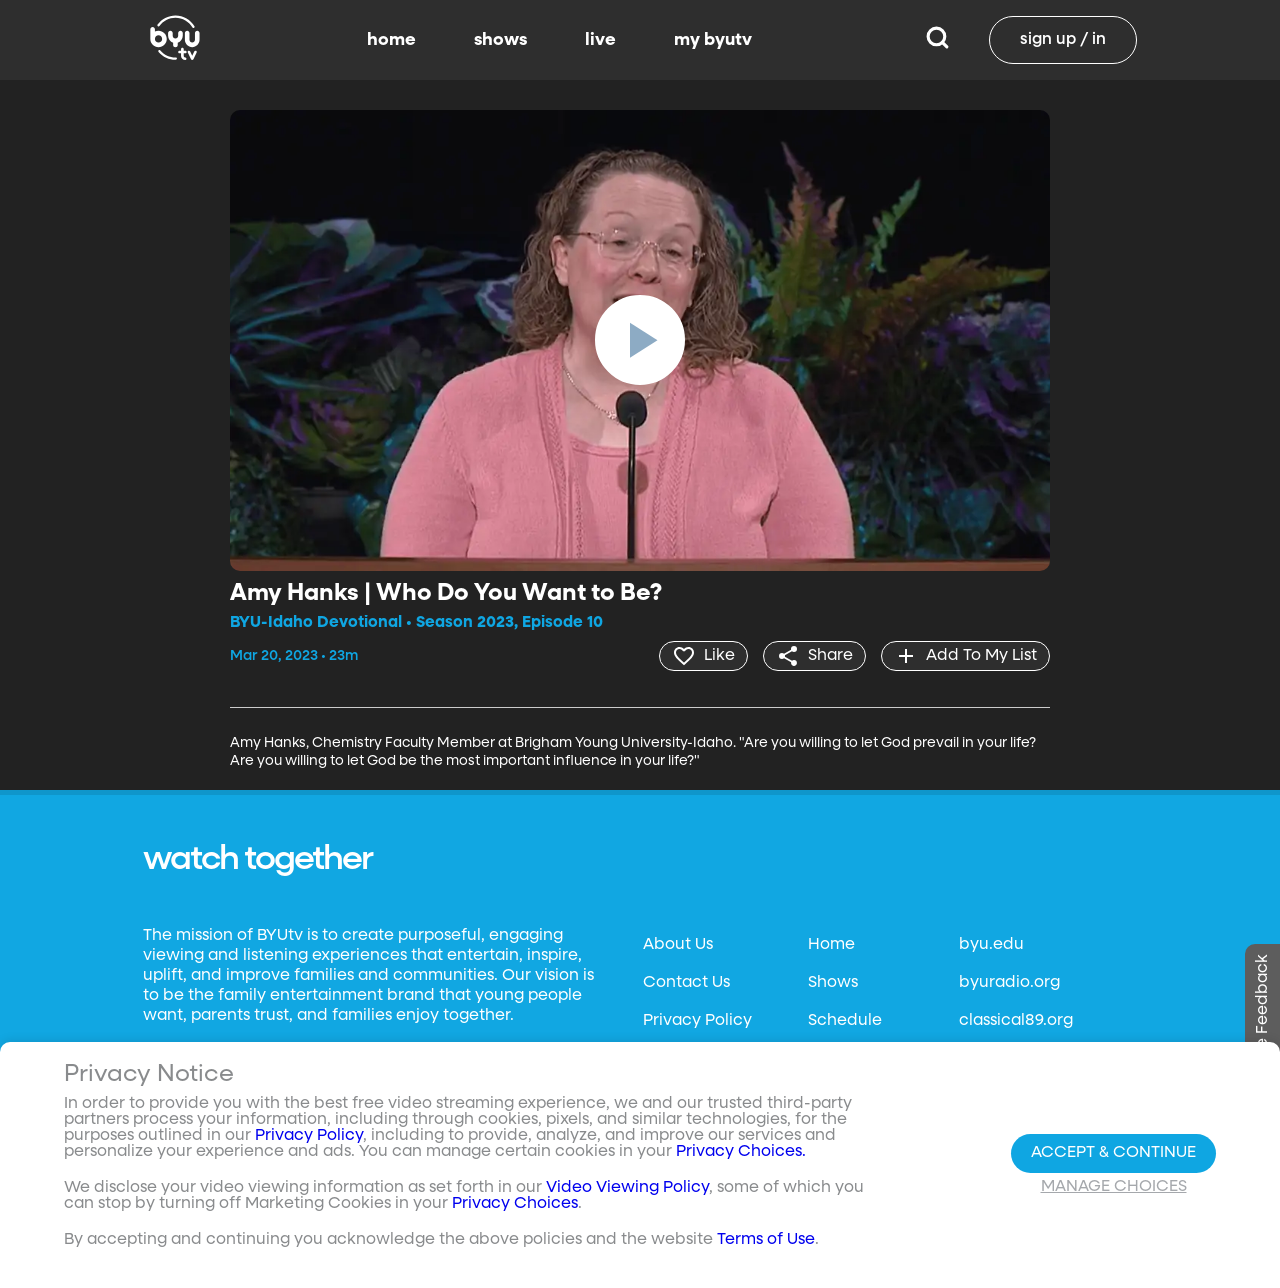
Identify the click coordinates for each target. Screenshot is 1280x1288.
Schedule (845, 1021)
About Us (678, 945)
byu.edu (991, 945)
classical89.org (1016, 1021)
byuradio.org (1009, 983)
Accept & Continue (1113, 1153)
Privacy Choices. (741, 1152)
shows (500, 40)
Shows (833, 983)
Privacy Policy (697, 1021)
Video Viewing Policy (627, 1188)
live (600, 40)
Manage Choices (1114, 1187)
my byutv (713, 40)
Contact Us (686, 983)
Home (831, 945)
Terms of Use (766, 1240)
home (391, 40)
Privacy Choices (515, 1204)
